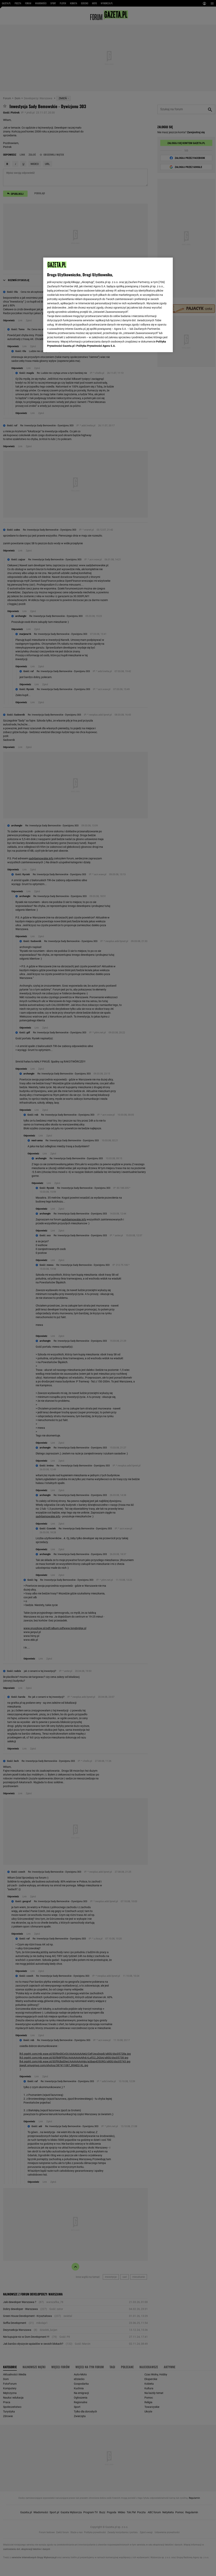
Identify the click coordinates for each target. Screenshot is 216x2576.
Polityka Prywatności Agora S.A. (96, 303)
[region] (108, 304)
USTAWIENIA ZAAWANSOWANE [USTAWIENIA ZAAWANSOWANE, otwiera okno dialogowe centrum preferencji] (72, 344)
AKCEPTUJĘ (156, 344)
